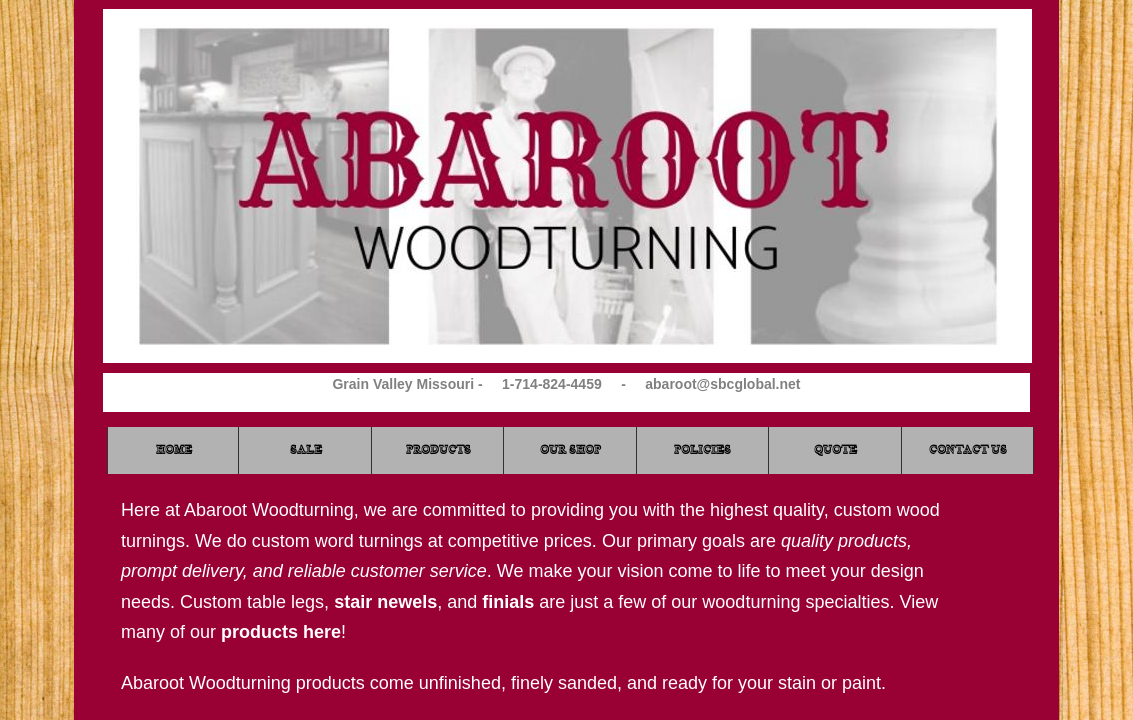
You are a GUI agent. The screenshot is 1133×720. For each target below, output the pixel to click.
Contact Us (968, 449)
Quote (835, 449)
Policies (702, 449)
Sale (306, 449)
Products (438, 449)
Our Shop (570, 449)
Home (174, 449)
